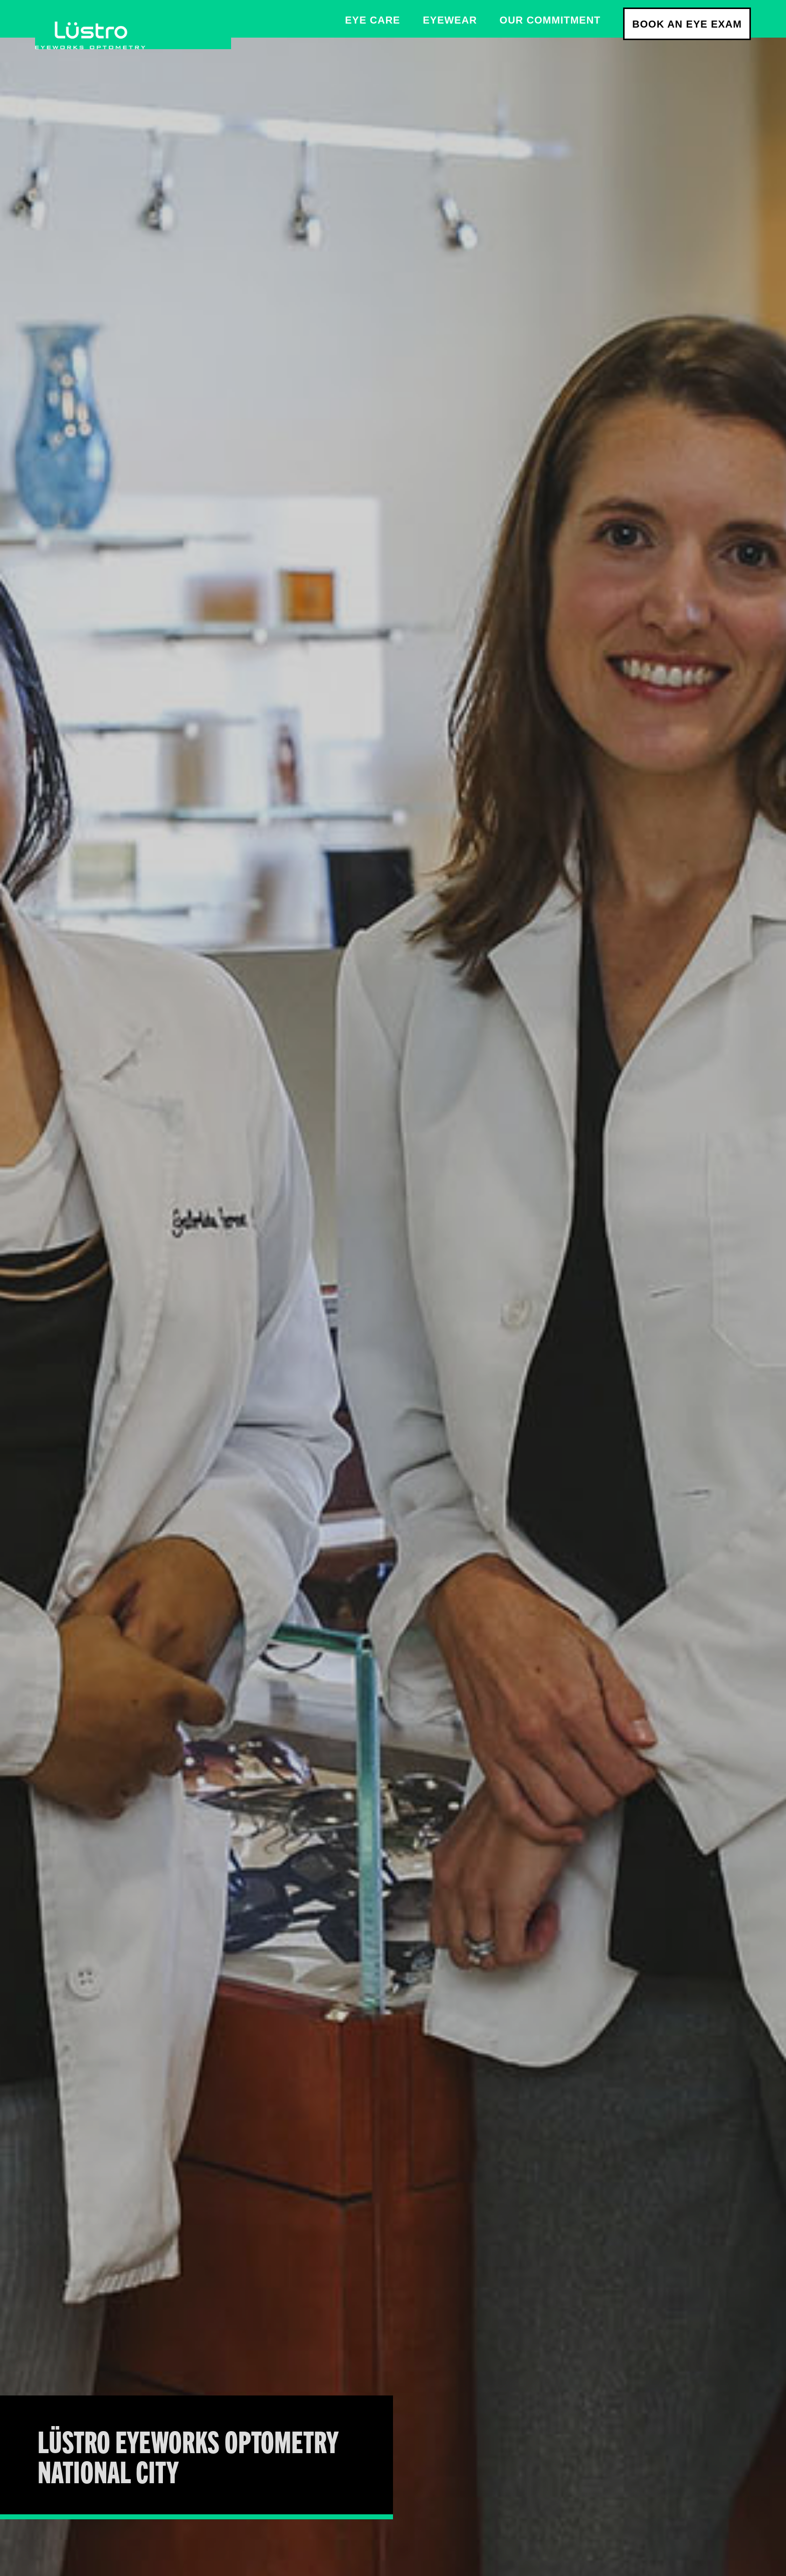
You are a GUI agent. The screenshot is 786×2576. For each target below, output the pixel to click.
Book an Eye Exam (687, 24)
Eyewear (450, 20)
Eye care (372, 20)
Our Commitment (550, 20)
